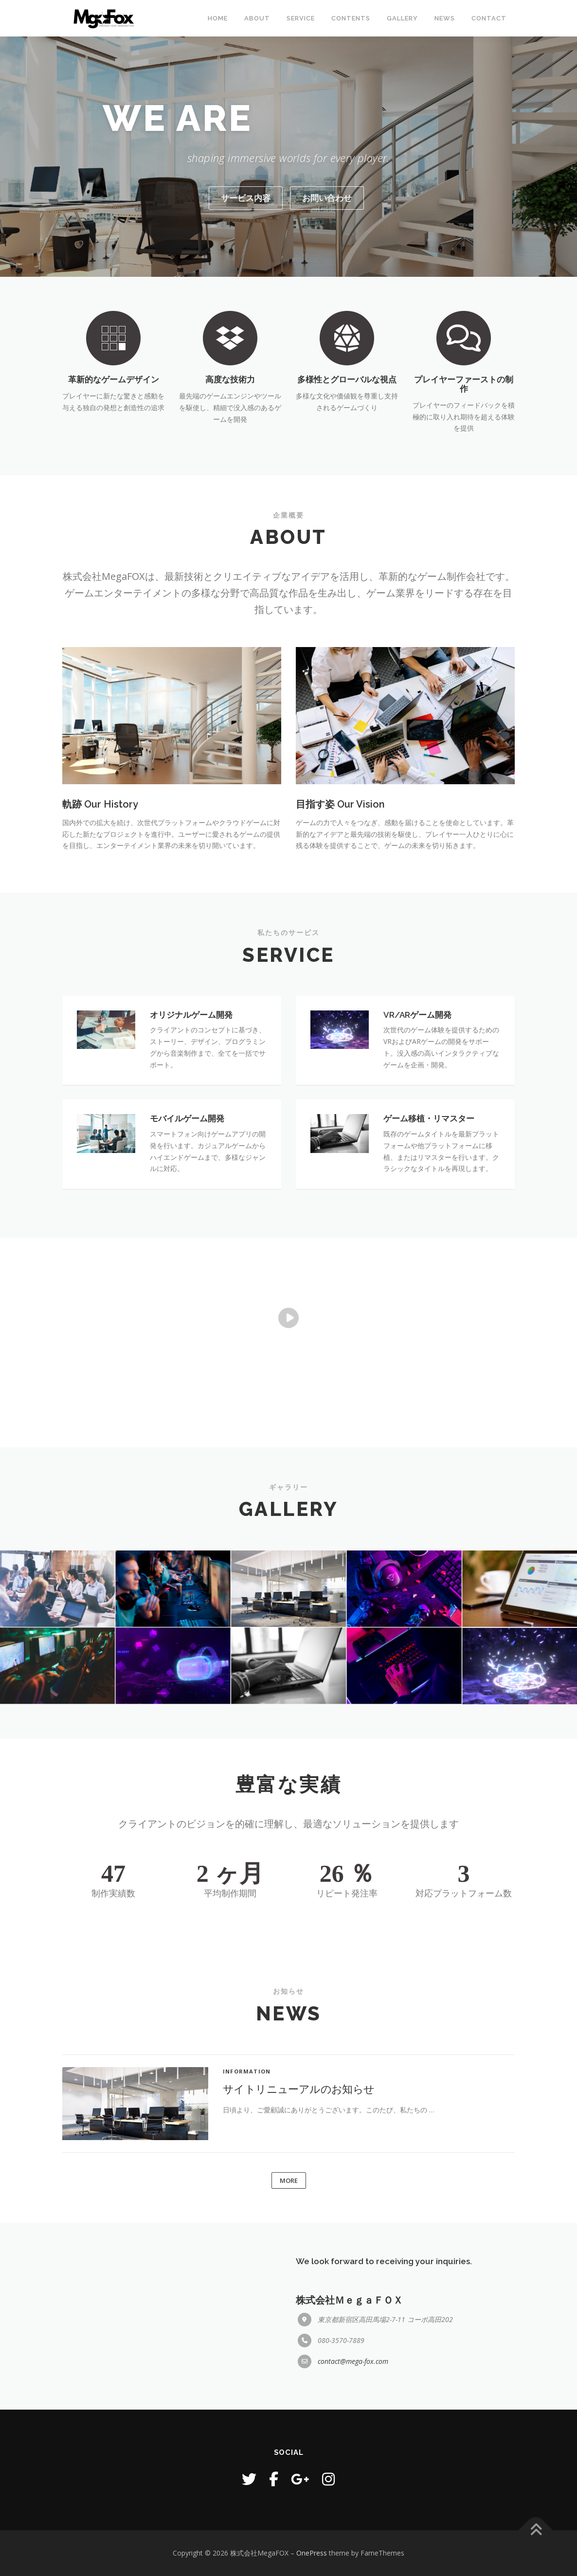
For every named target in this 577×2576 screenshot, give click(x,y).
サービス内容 (245, 197)
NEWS (444, 18)
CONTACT (488, 18)
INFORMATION (246, 2205)
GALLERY (402, 18)
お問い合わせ (327, 197)
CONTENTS (350, 18)
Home (218, 18)
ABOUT (257, 18)
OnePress (311, 2553)
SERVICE (301, 18)
